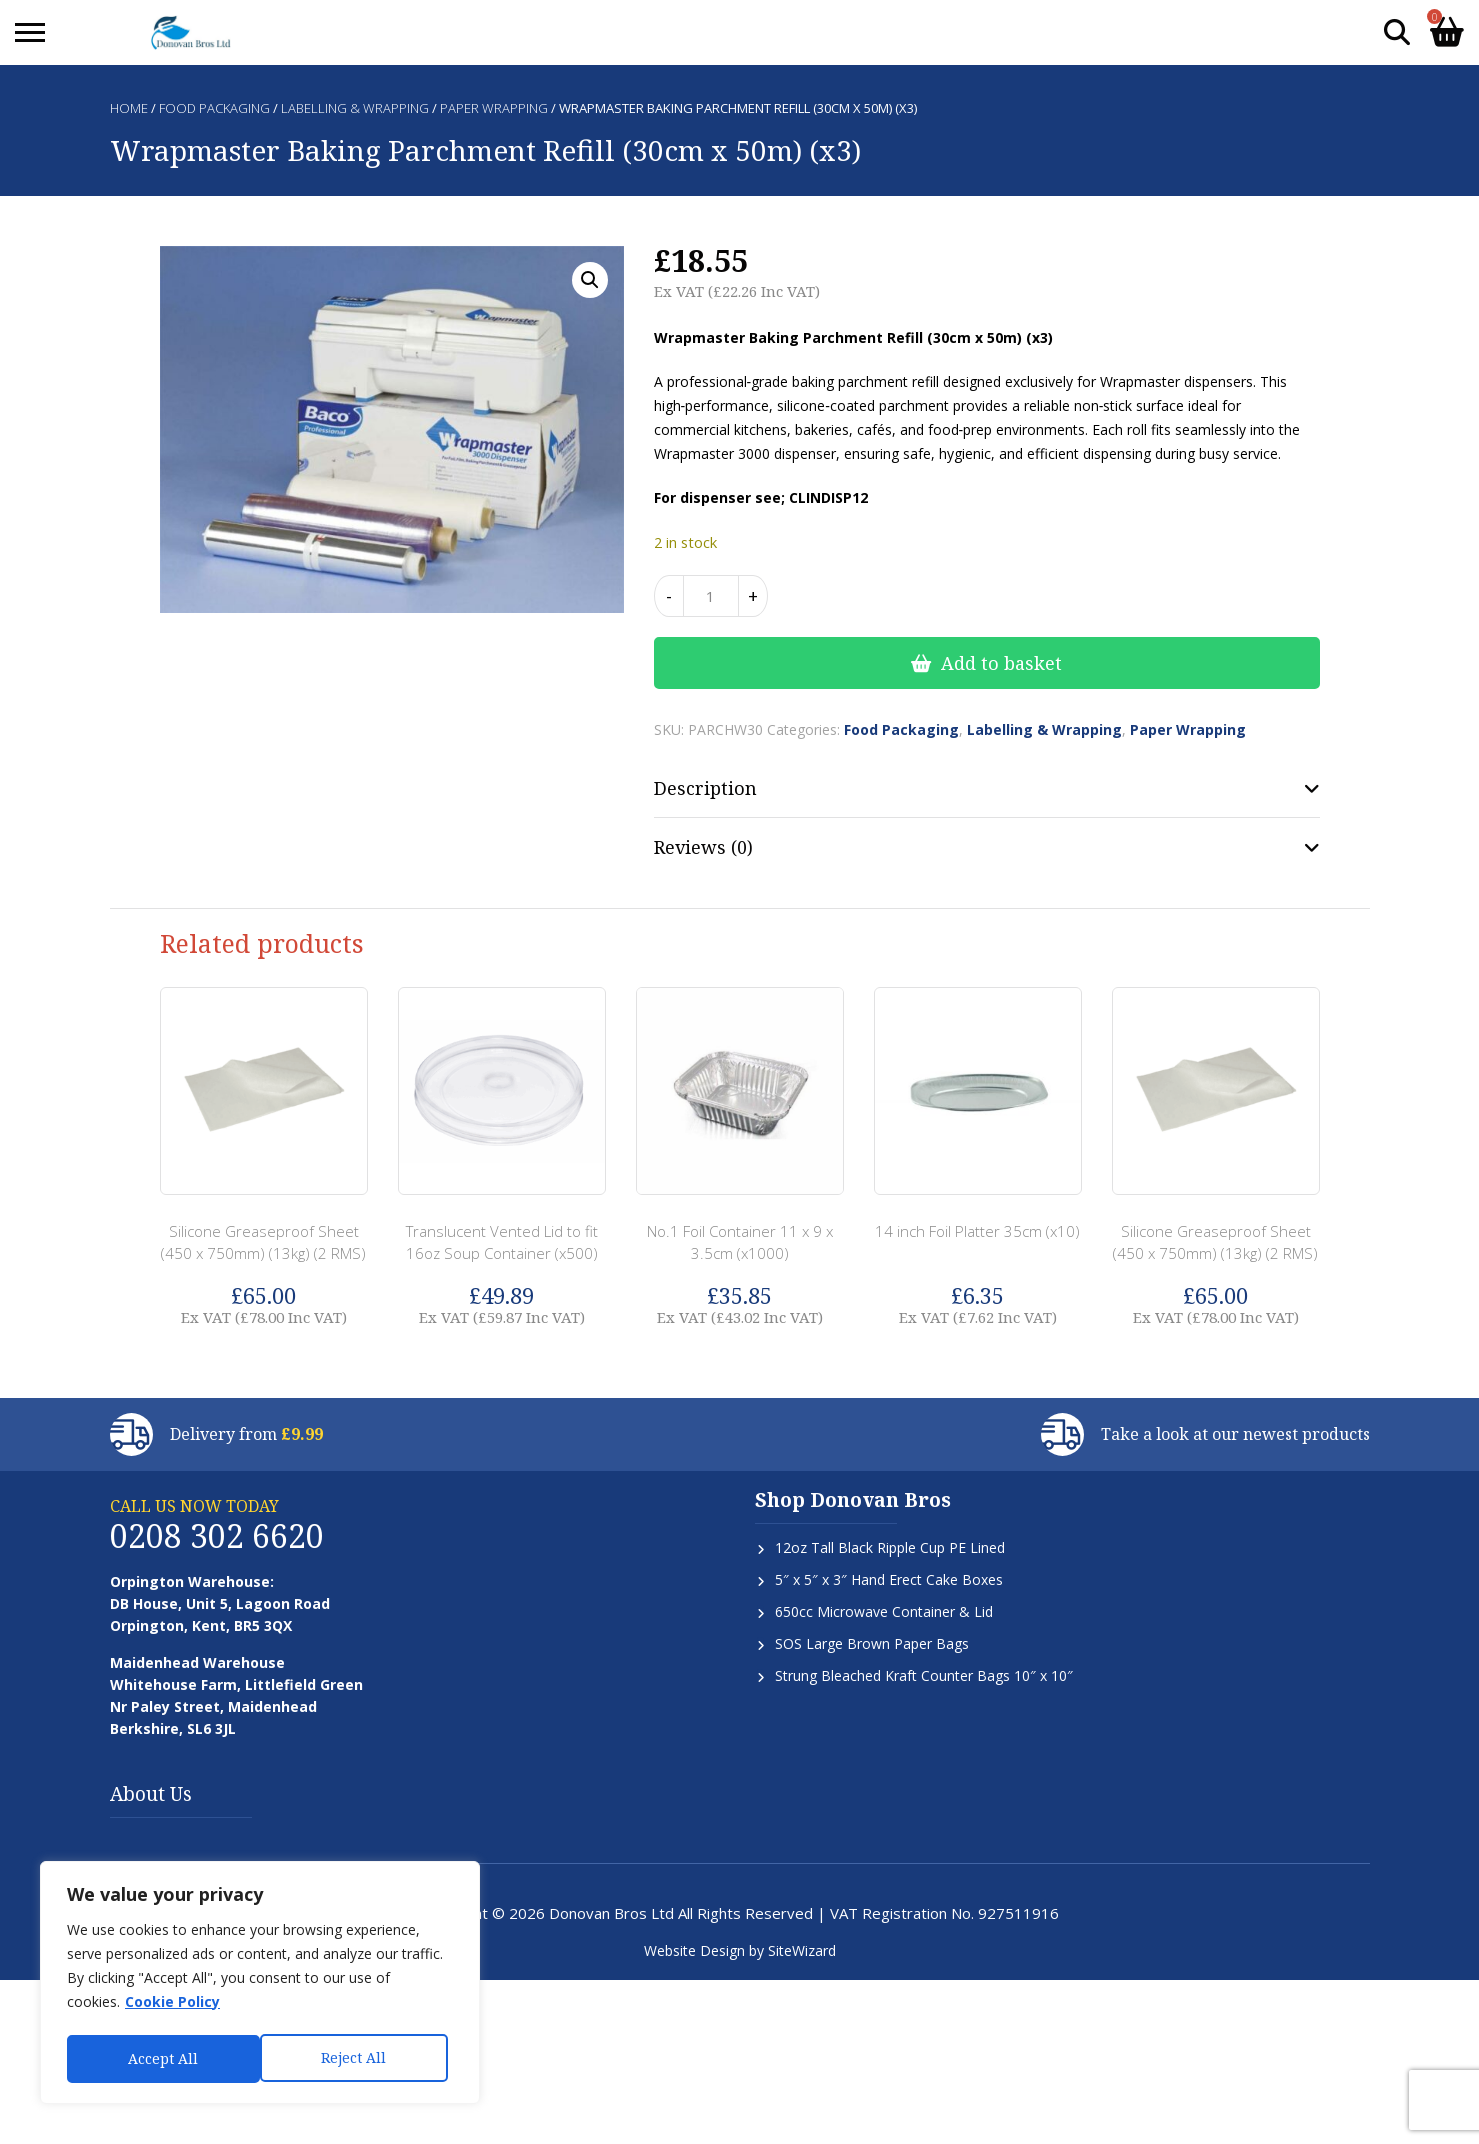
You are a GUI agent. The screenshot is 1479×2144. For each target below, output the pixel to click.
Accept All (357, 2058)
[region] (260, 1985)
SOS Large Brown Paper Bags (872, 1643)
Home (129, 108)
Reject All (160, 2058)
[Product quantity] (711, 596)
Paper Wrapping (494, 108)
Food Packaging (214, 108)
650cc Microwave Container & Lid (884, 1611)
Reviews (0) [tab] (703, 847)
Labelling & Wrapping (355, 108)
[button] (590, 280)
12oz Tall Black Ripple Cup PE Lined (890, 1547)
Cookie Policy (172, 2006)
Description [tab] (705, 788)
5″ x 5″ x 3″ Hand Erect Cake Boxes (889, 1579)
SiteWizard (802, 1950)
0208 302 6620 (217, 1535)
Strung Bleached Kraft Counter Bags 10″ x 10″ (924, 1675)
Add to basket (1001, 663)
